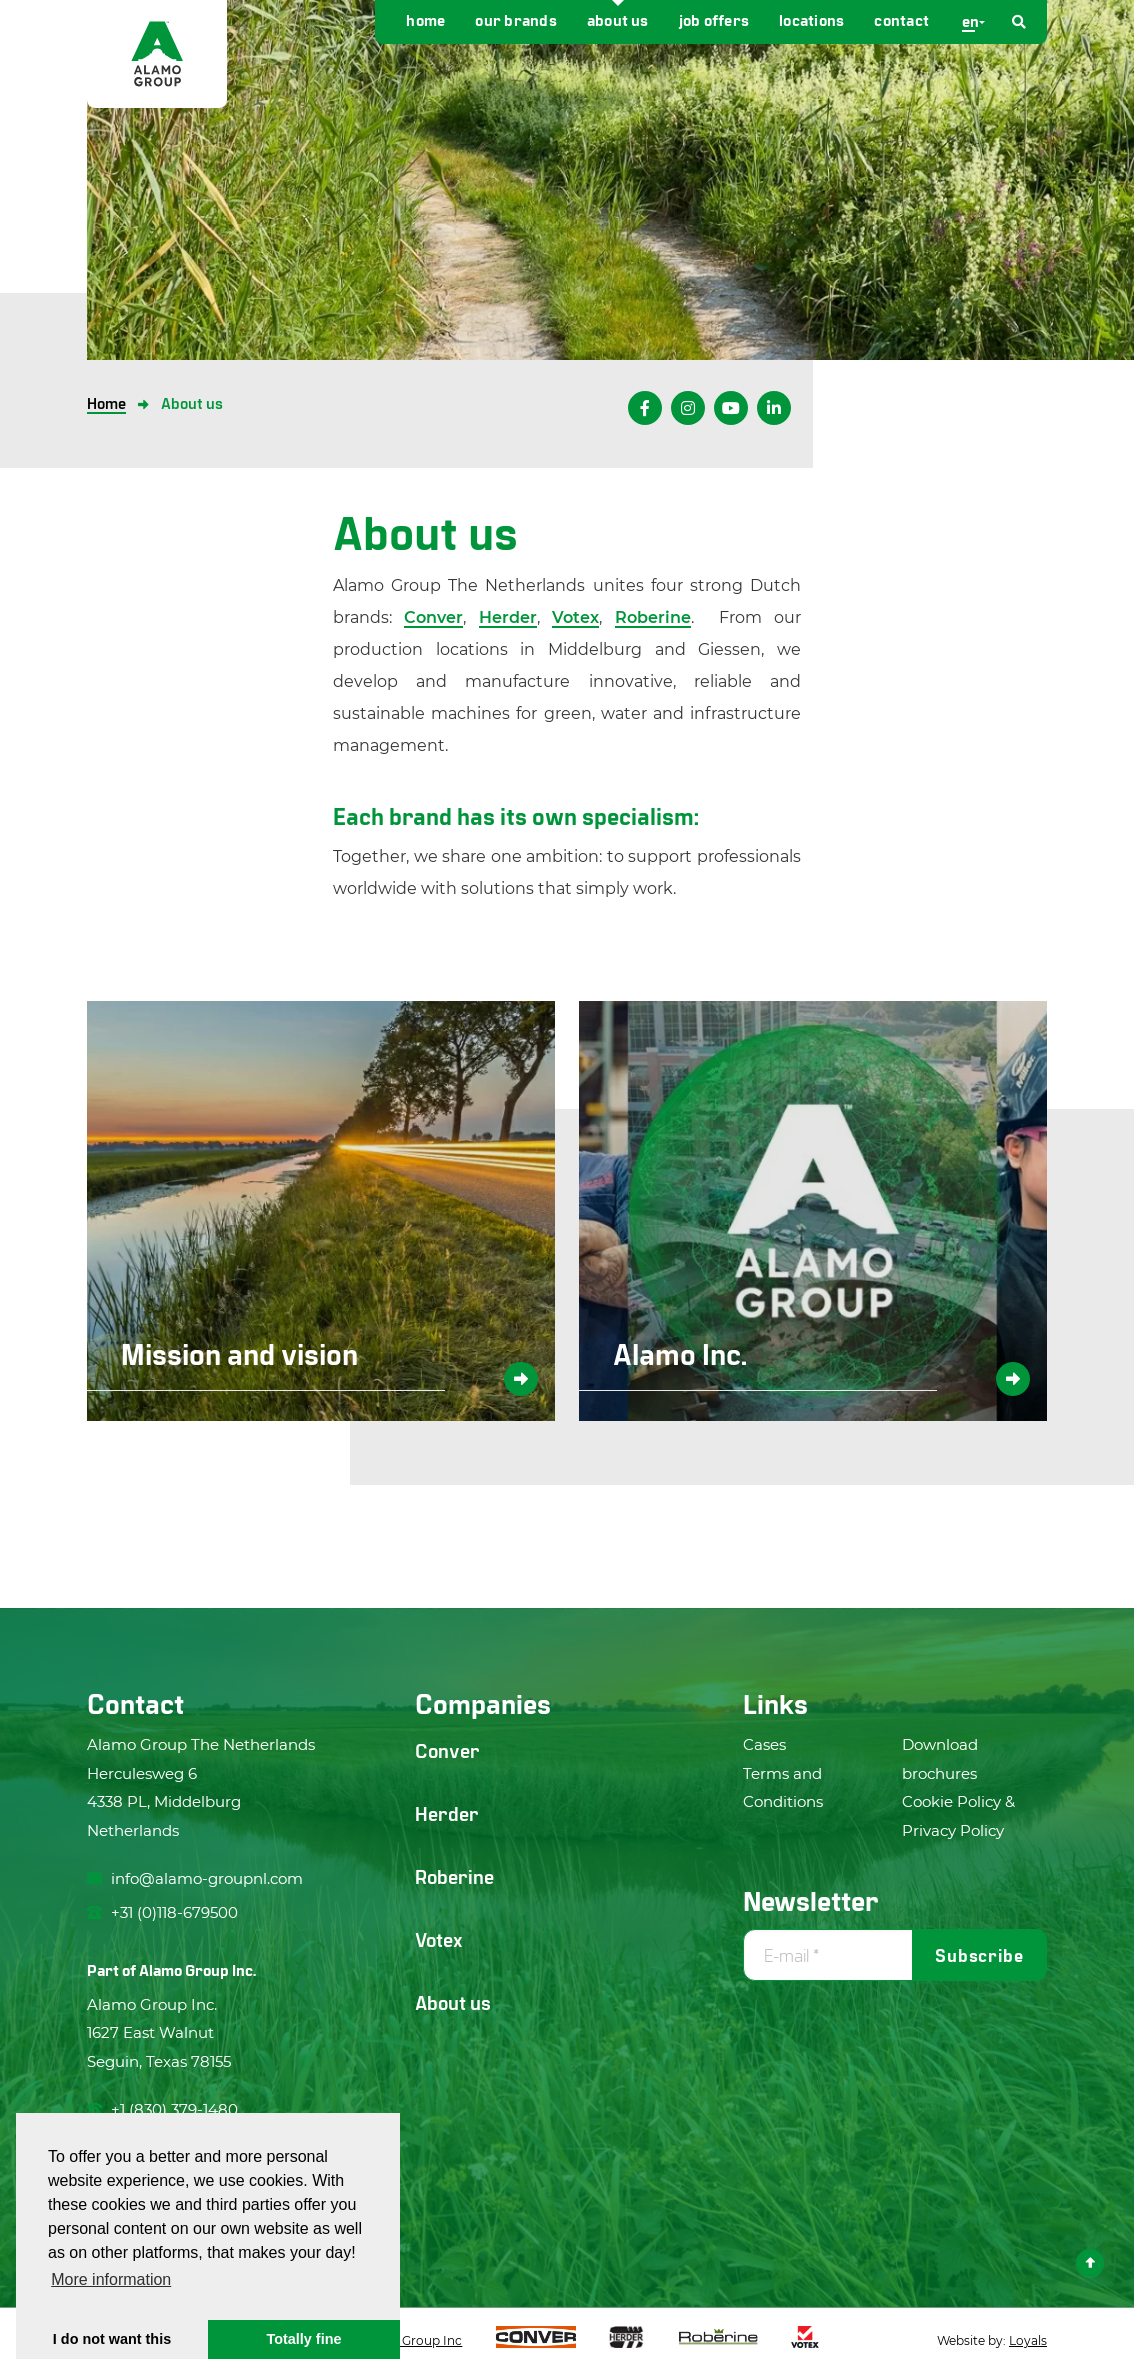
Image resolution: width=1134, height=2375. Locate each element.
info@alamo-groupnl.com (195, 1878)
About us (618, 19)
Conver (433, 617)
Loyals (1028, 2340)
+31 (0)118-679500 (162, 1912)
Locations (811, 19)
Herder (508, 617)
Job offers (714, 19)
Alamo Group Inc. (197, 1969)
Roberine (653, 617)
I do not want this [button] (112, 2339)
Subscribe (979, 1955)
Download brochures (940, 1759)
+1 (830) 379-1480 (162, 2109)
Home (425, 19)
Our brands (515, 19)
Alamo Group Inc (410, 2340)
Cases (764, 1744)
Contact (901, 19)
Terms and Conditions (783, 1788)
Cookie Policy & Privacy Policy (958, 1816)
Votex (575, 617)
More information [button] (111, 2279)
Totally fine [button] (304, 2339)
